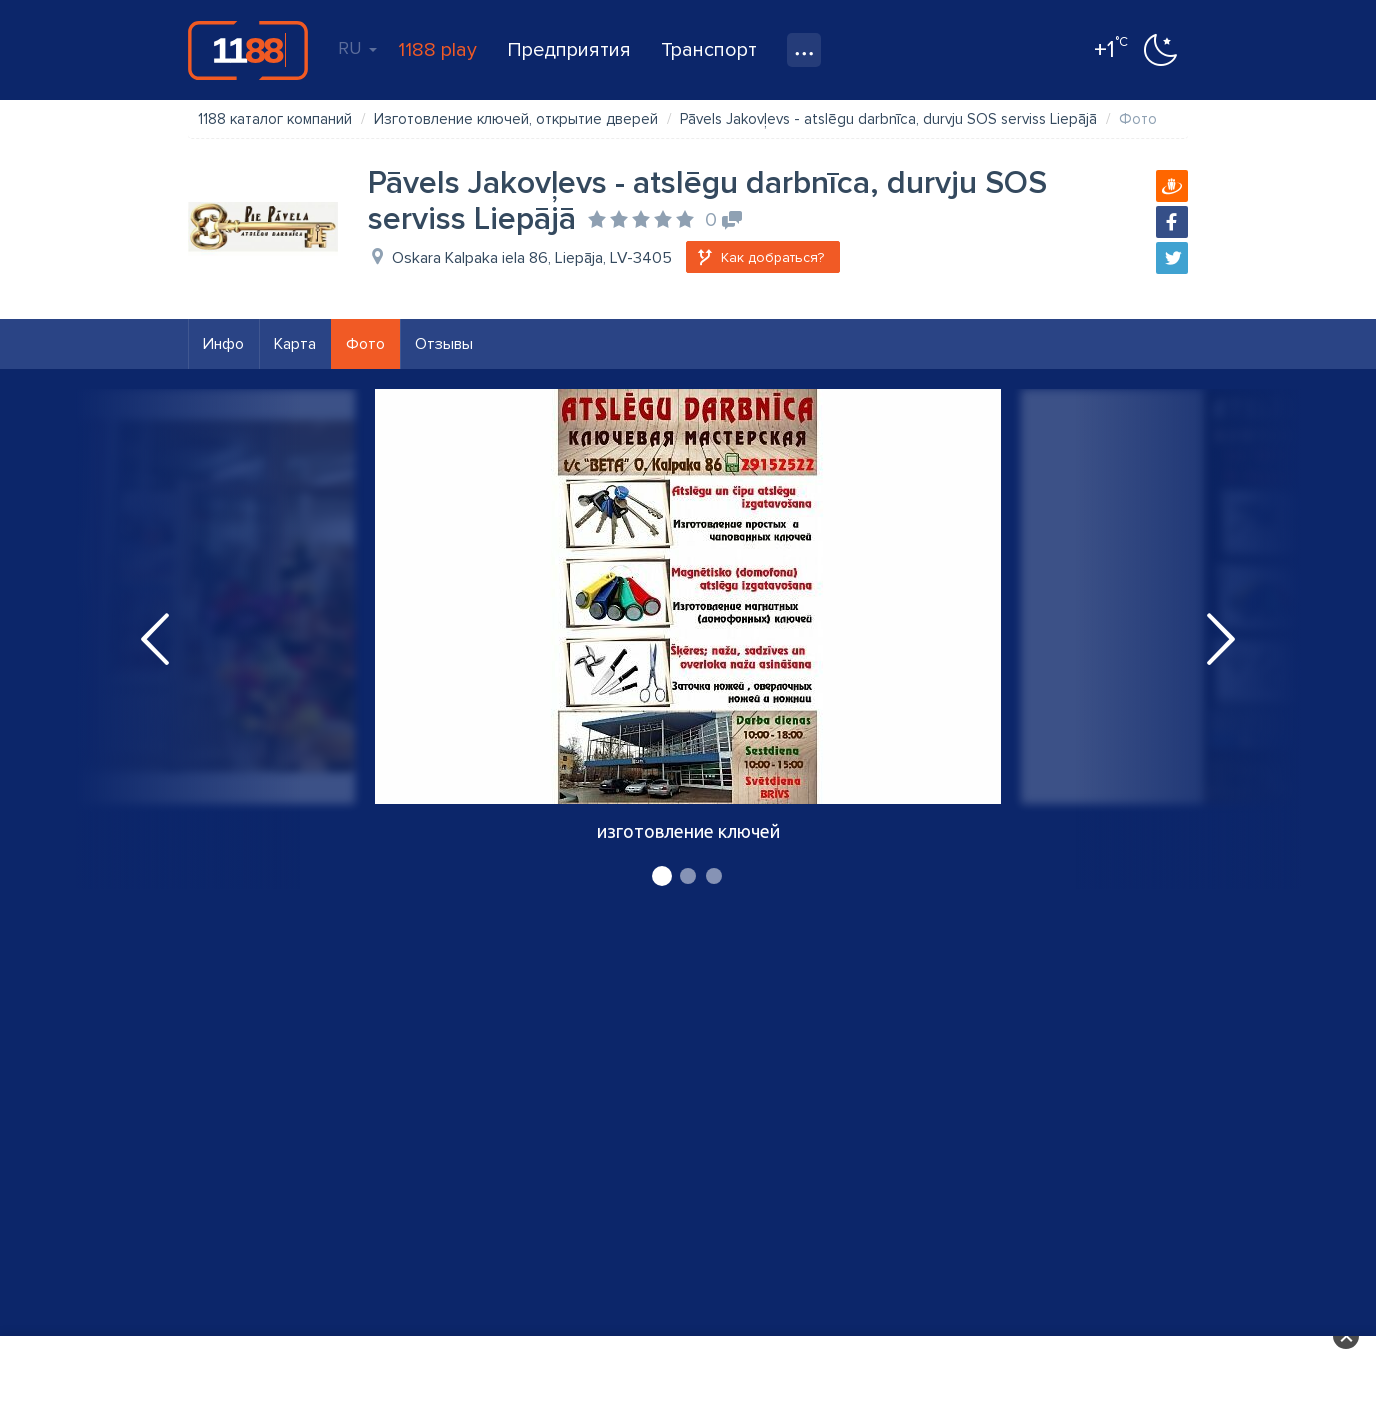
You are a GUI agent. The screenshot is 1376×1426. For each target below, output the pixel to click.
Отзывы (444, 344)
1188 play (437, 50)
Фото (365, 344)
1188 (248, 50)
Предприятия (569, 50)
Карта (295, 344)
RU (357, 48)
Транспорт (709, 50)
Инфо (223, 344)
